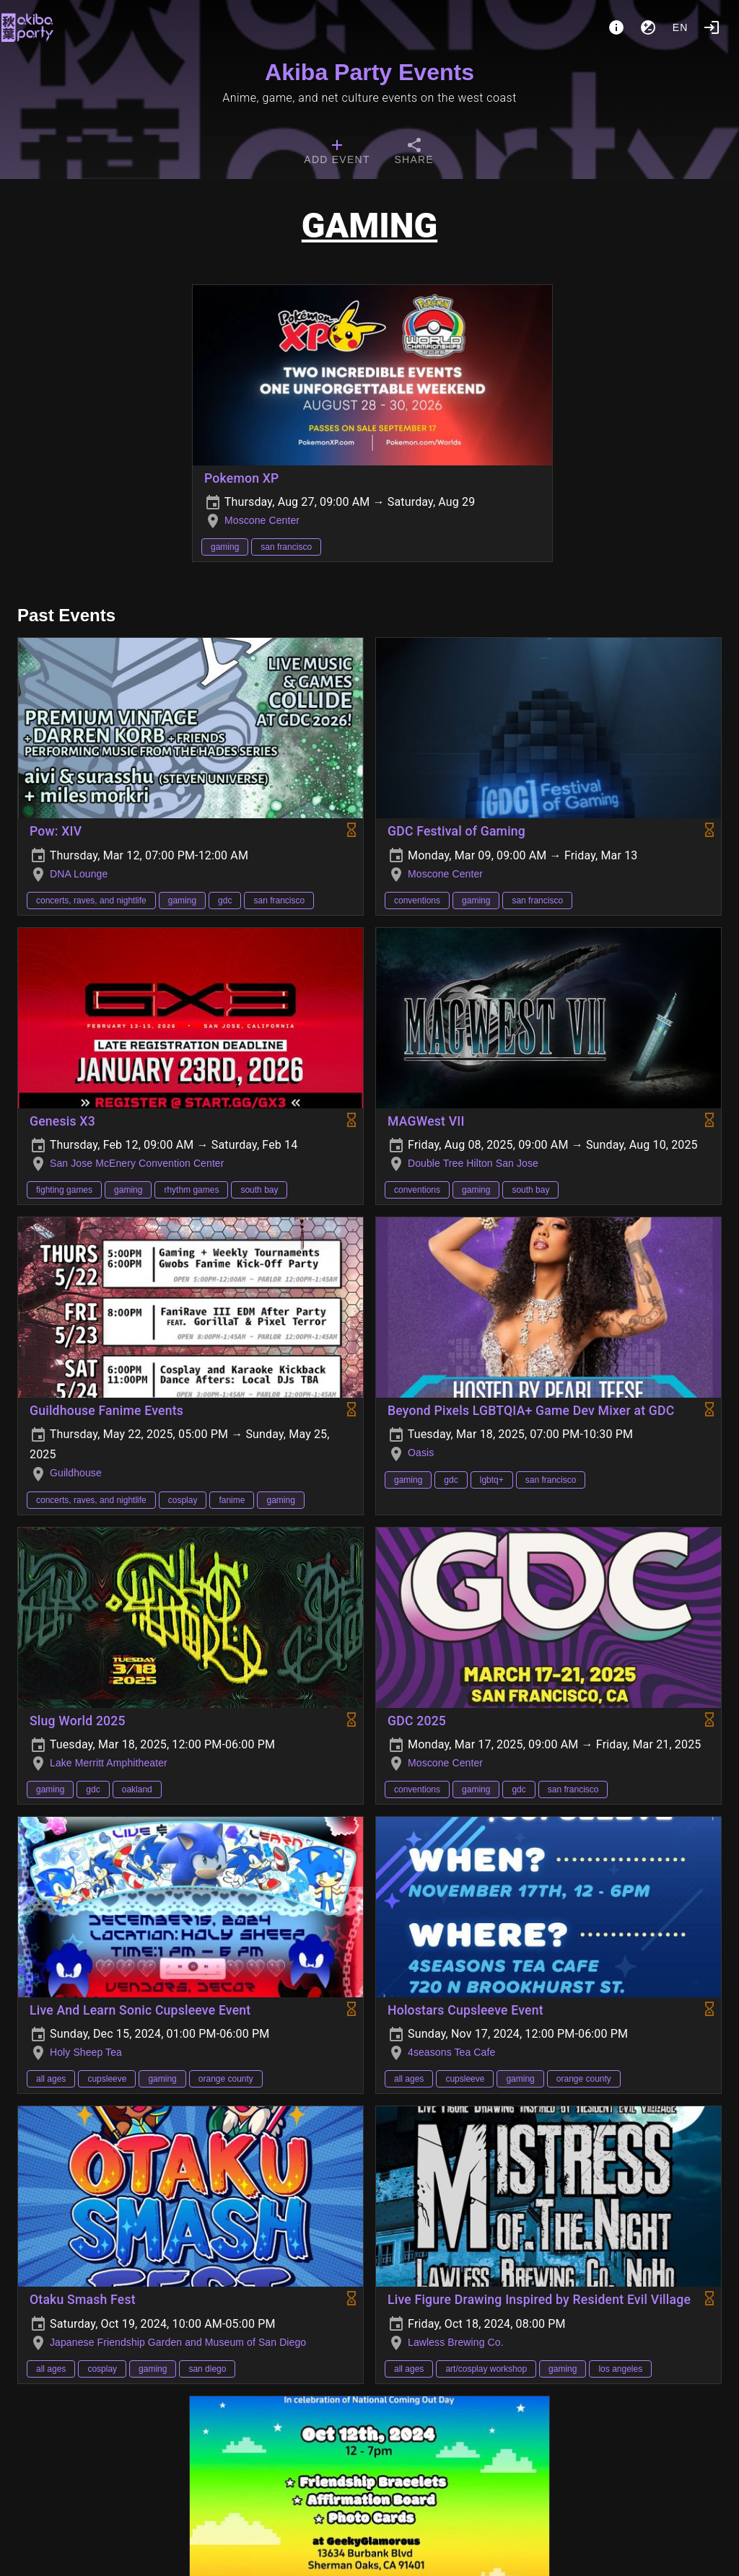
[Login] (711, 27)
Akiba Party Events (369, 72)
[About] (616, 27)
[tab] (336, 153)
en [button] (680, 27)
